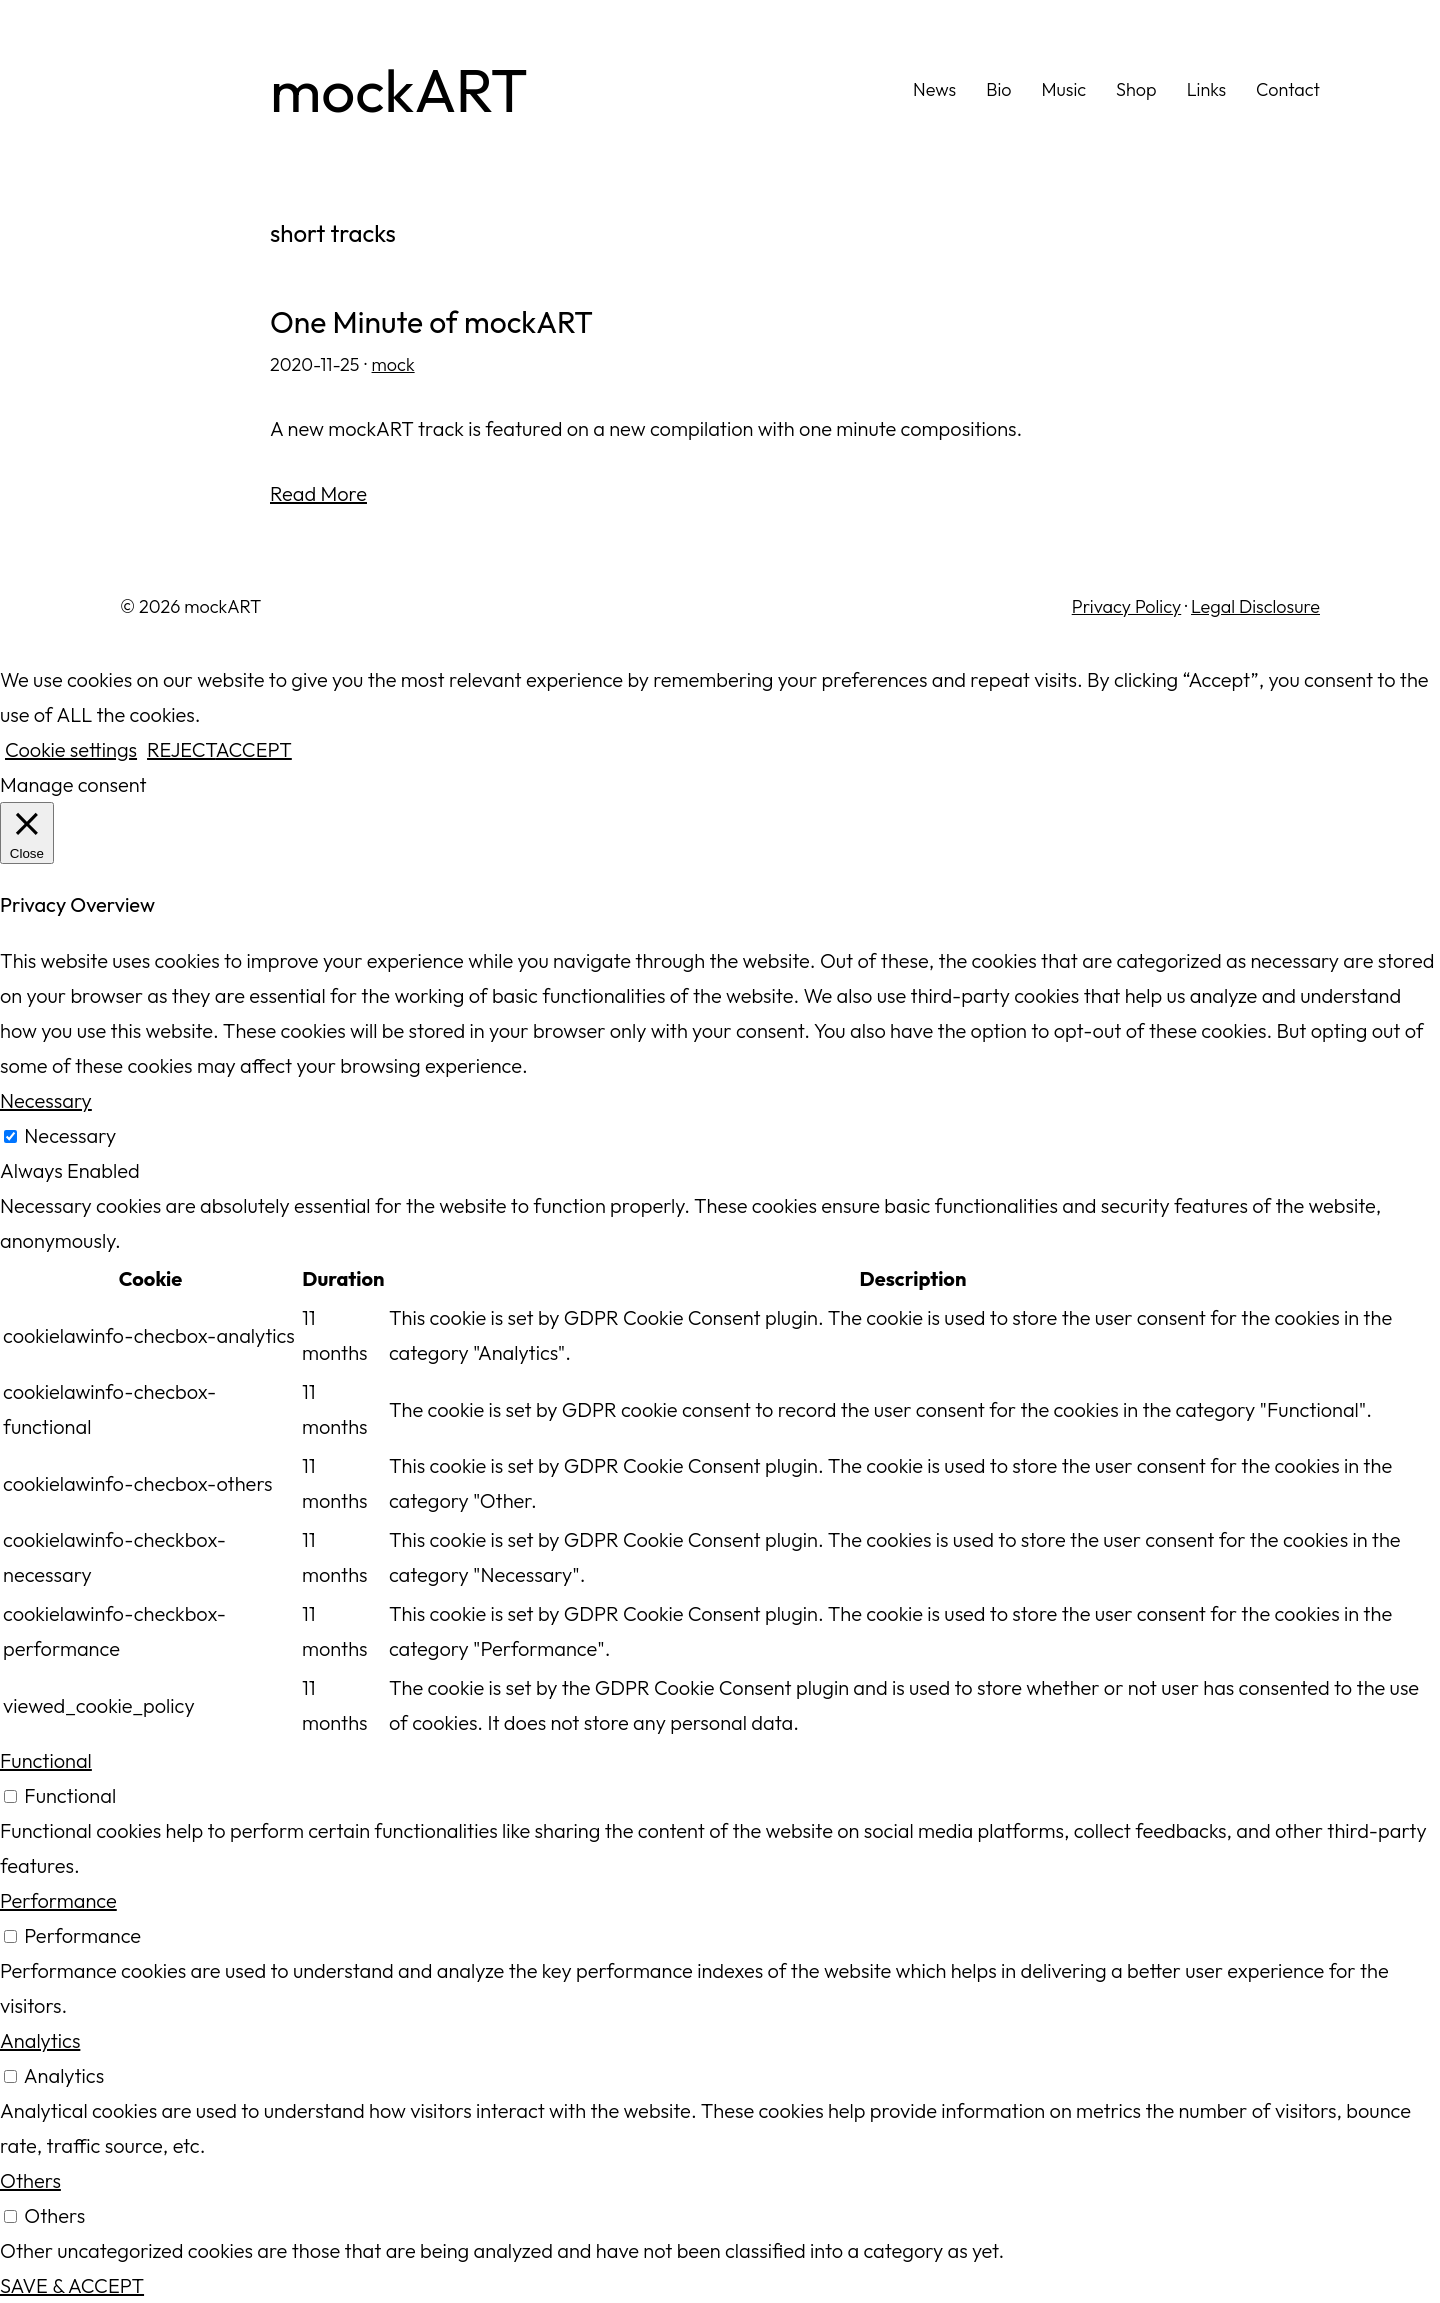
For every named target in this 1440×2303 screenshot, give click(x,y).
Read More (318, 493)
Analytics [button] (40, 2040)
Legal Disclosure (1255, 606)
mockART (399, 90)
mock (393, 364)
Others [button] (30, 2180)
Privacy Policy (1126, 606)
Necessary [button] (46, 1100)
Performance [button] (58, 1900)
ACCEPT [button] (254, 749)
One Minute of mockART (431, 322)
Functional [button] (46, 1760)
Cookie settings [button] (71, 749)
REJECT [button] (181, 749)
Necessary (70, 1135)
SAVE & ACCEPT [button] (72, 2285)
